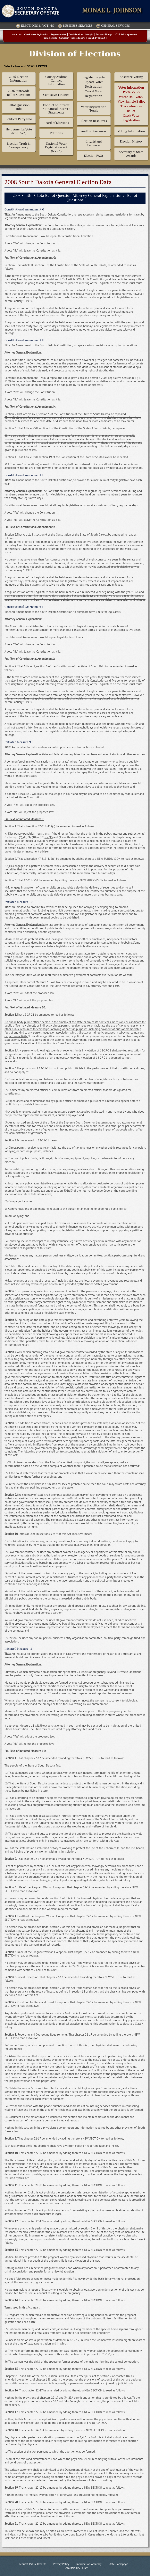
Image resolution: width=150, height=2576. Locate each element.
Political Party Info (18, 119)
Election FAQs (94, 156)
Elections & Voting (35, 26)
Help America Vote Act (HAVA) (19, 131)
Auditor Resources (93, 131)
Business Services (75, 26)
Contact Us (16, 34)
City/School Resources (94, 143)
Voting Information (131, 131)
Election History (131, 141)
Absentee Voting (131, 77)
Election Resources (94, 121)
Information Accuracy (89, 2564)
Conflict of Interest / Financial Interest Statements (56, 108)
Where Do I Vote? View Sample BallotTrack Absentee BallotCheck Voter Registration (131, 103)
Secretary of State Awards (131, 154)
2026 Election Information (18, 79)
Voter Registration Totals (93, 109)
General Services (113, 26)
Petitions (56, 133)
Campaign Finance (56, 95)
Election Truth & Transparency (18, 145)
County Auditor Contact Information (56, 80)
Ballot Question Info (19, 107)
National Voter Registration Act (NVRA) (56, 147)
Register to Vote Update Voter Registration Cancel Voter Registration (94, 86)
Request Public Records (32, 2564)
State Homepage (118, 2564)
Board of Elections (56, 123)
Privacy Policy (61, 2564)
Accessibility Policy (76, 2568)
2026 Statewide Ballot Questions (18, 93)
